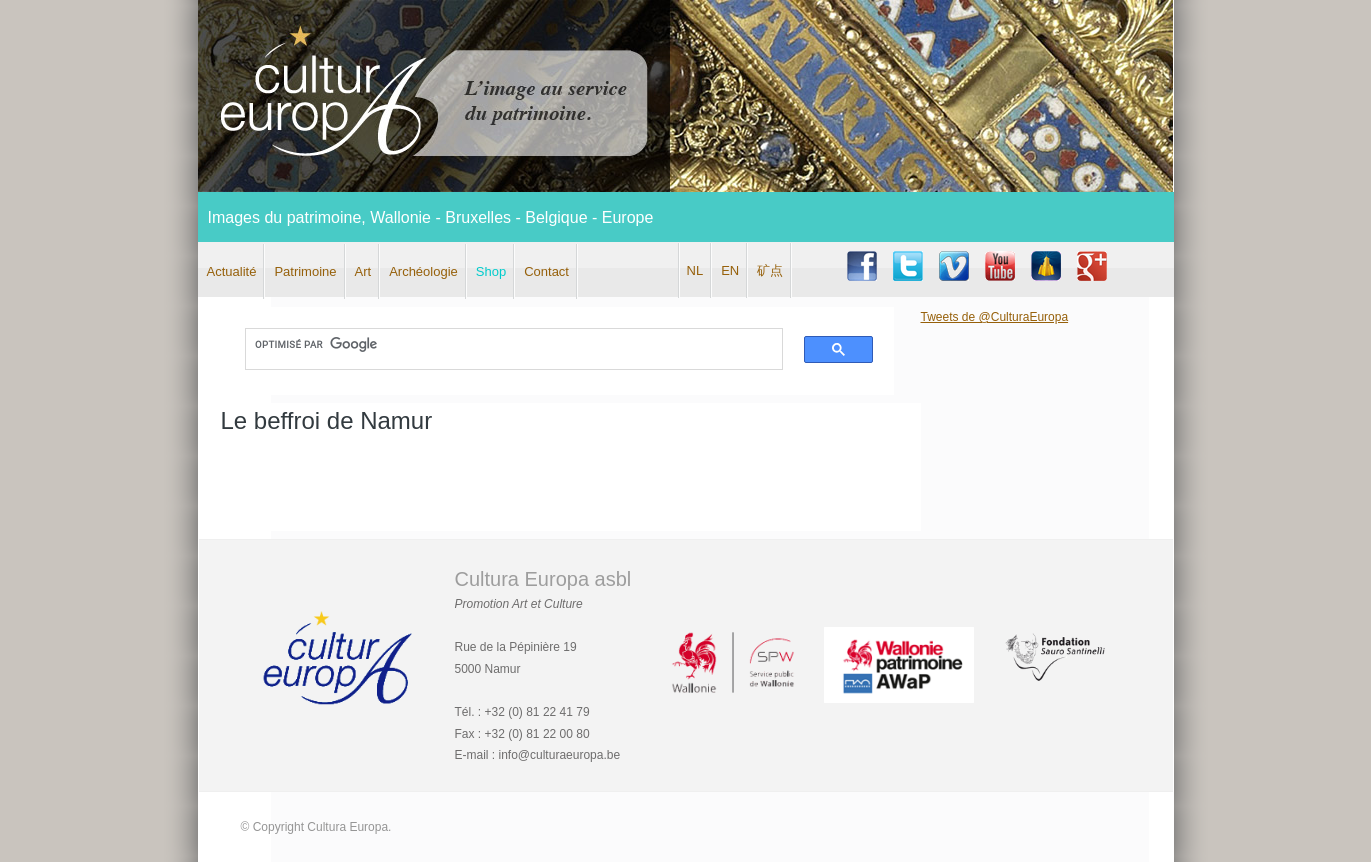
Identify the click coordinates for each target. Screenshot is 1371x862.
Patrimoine (305, 271)
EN (730, 270)
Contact (546, 271)
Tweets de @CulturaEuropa (995, 317)
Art (363, 271)
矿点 (770, 270)
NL (695, 270)
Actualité (232, 271)
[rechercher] (505, 345)
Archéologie (423, 271)
